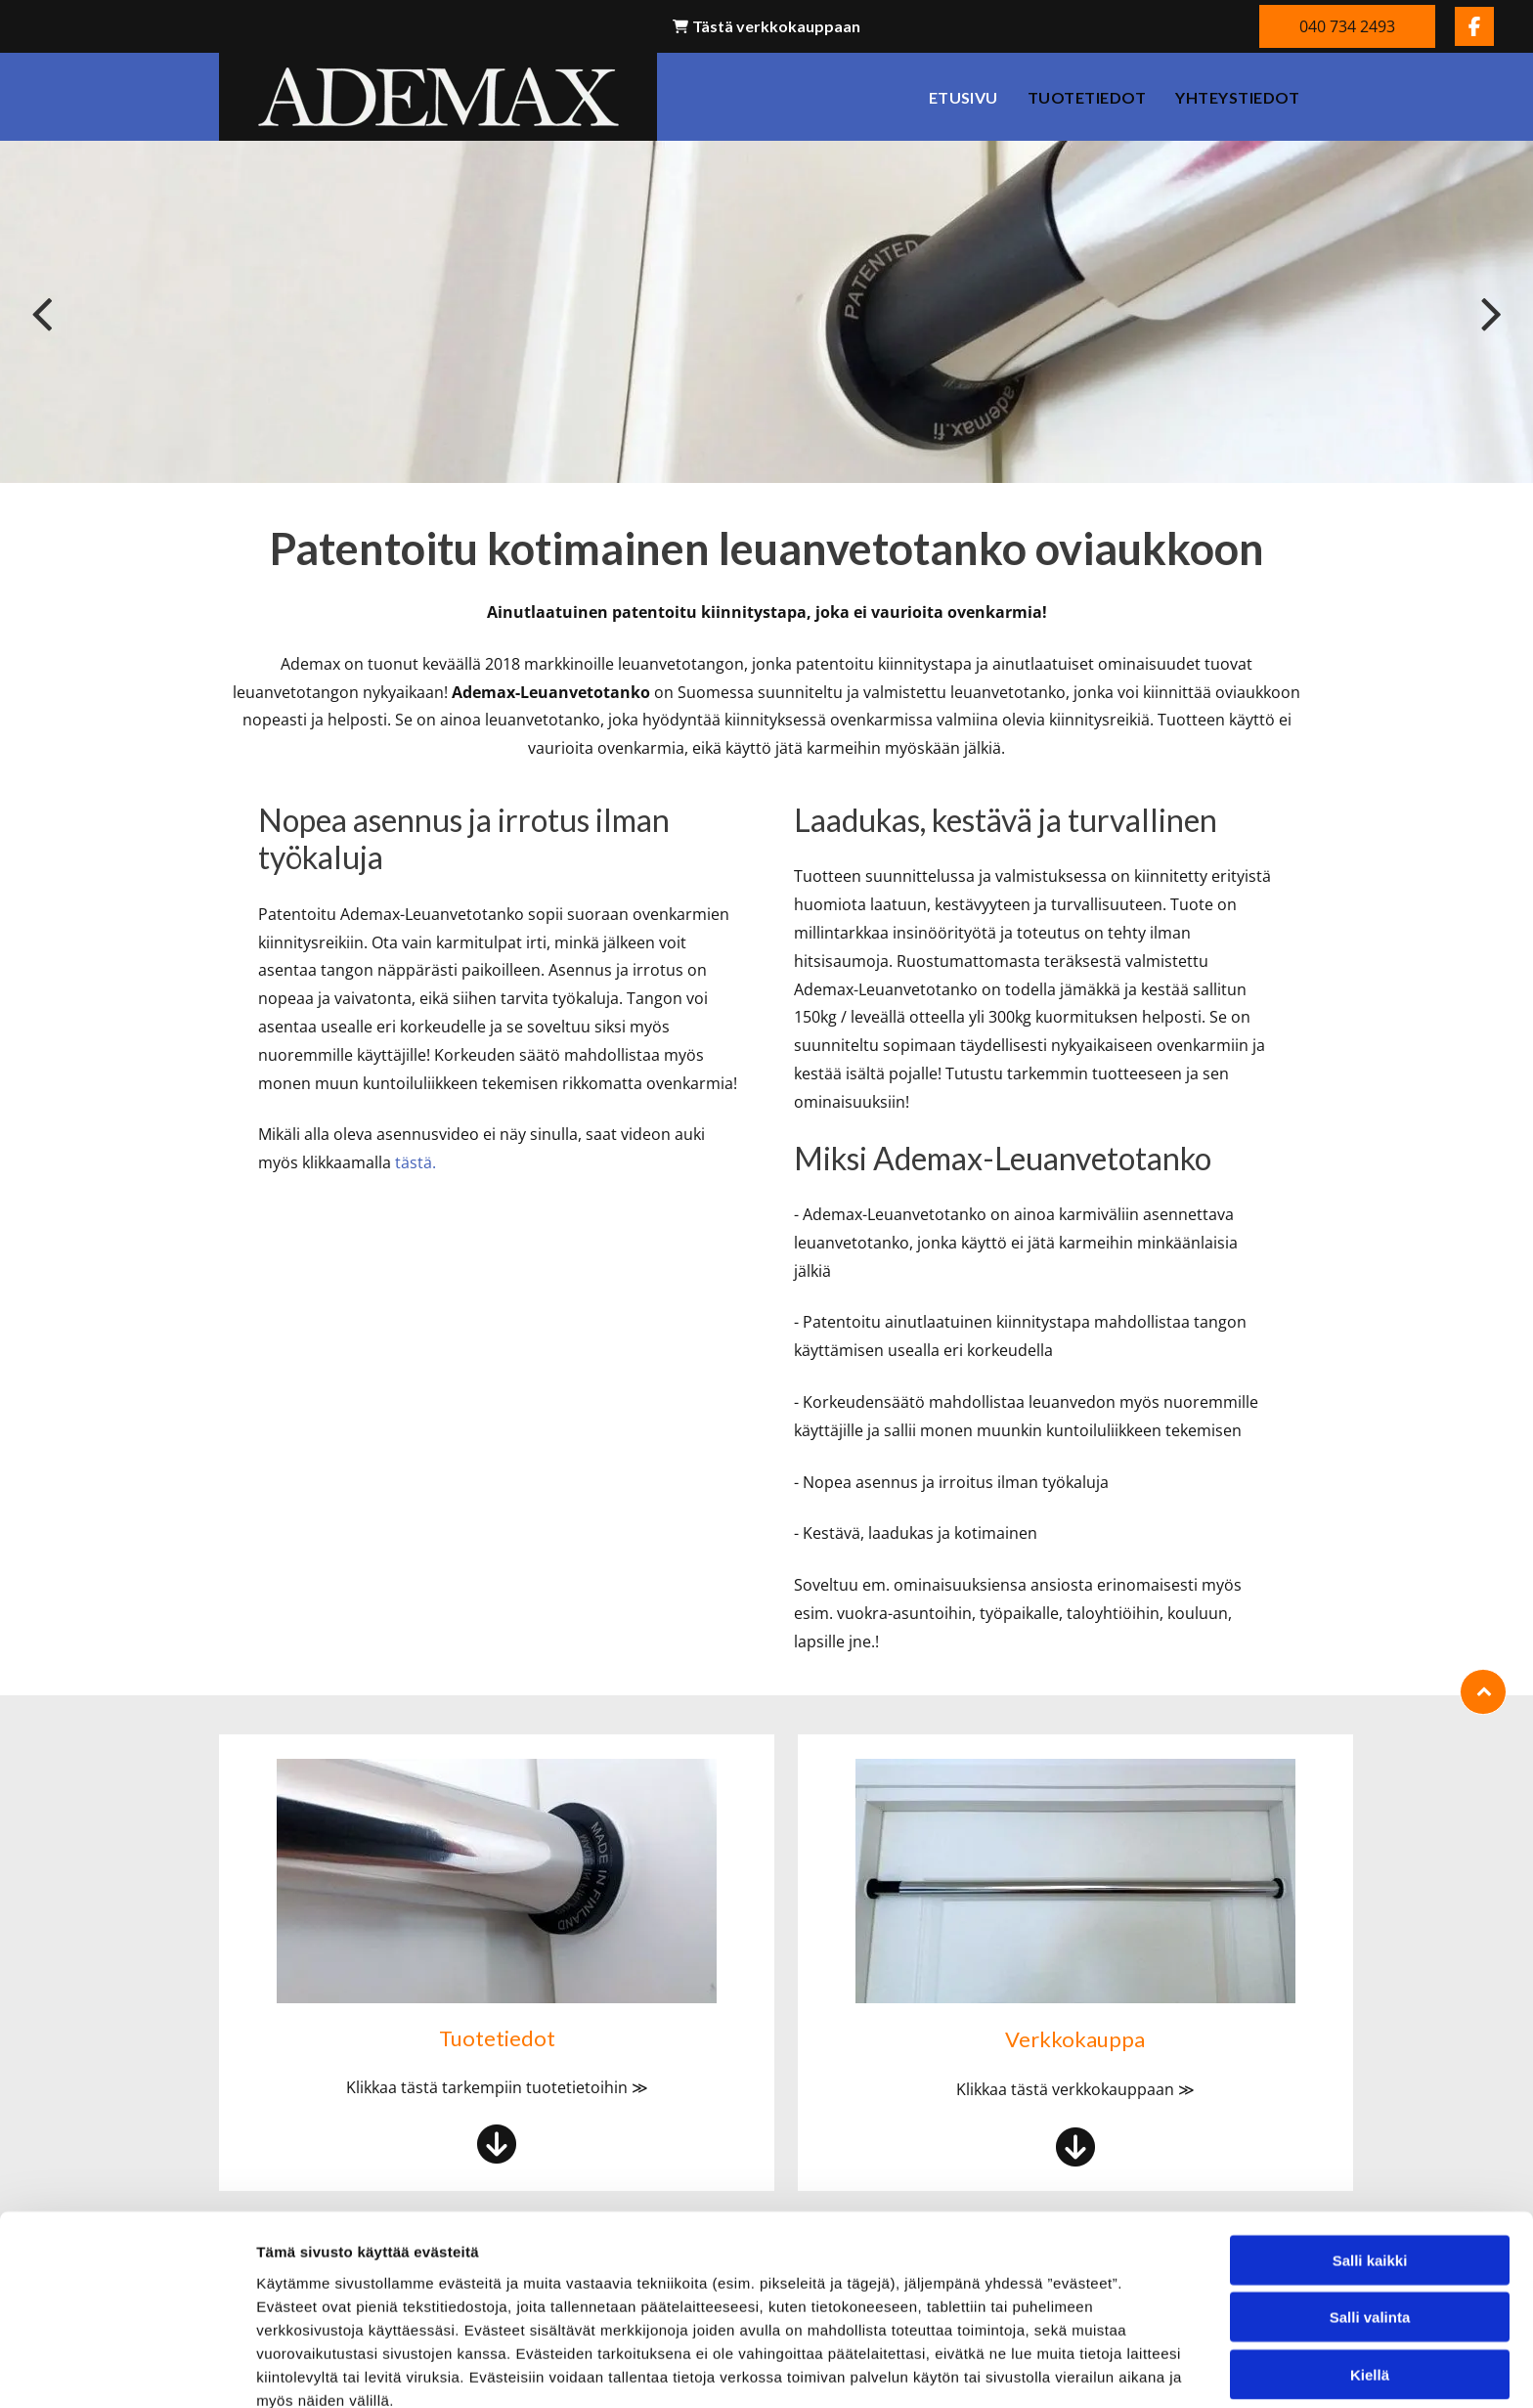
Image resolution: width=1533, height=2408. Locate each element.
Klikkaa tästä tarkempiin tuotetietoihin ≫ (497, 2087)
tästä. (415, 1162)
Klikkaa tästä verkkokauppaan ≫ (1075, 2089)
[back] (41, 311)
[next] (1491, 311)
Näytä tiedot (1045, 2369)
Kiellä (1369, 2281)
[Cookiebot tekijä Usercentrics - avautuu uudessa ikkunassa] (126, 2370)
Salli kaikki (1370, 2167)
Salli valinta (1370, 2223)
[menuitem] (963, 97)
